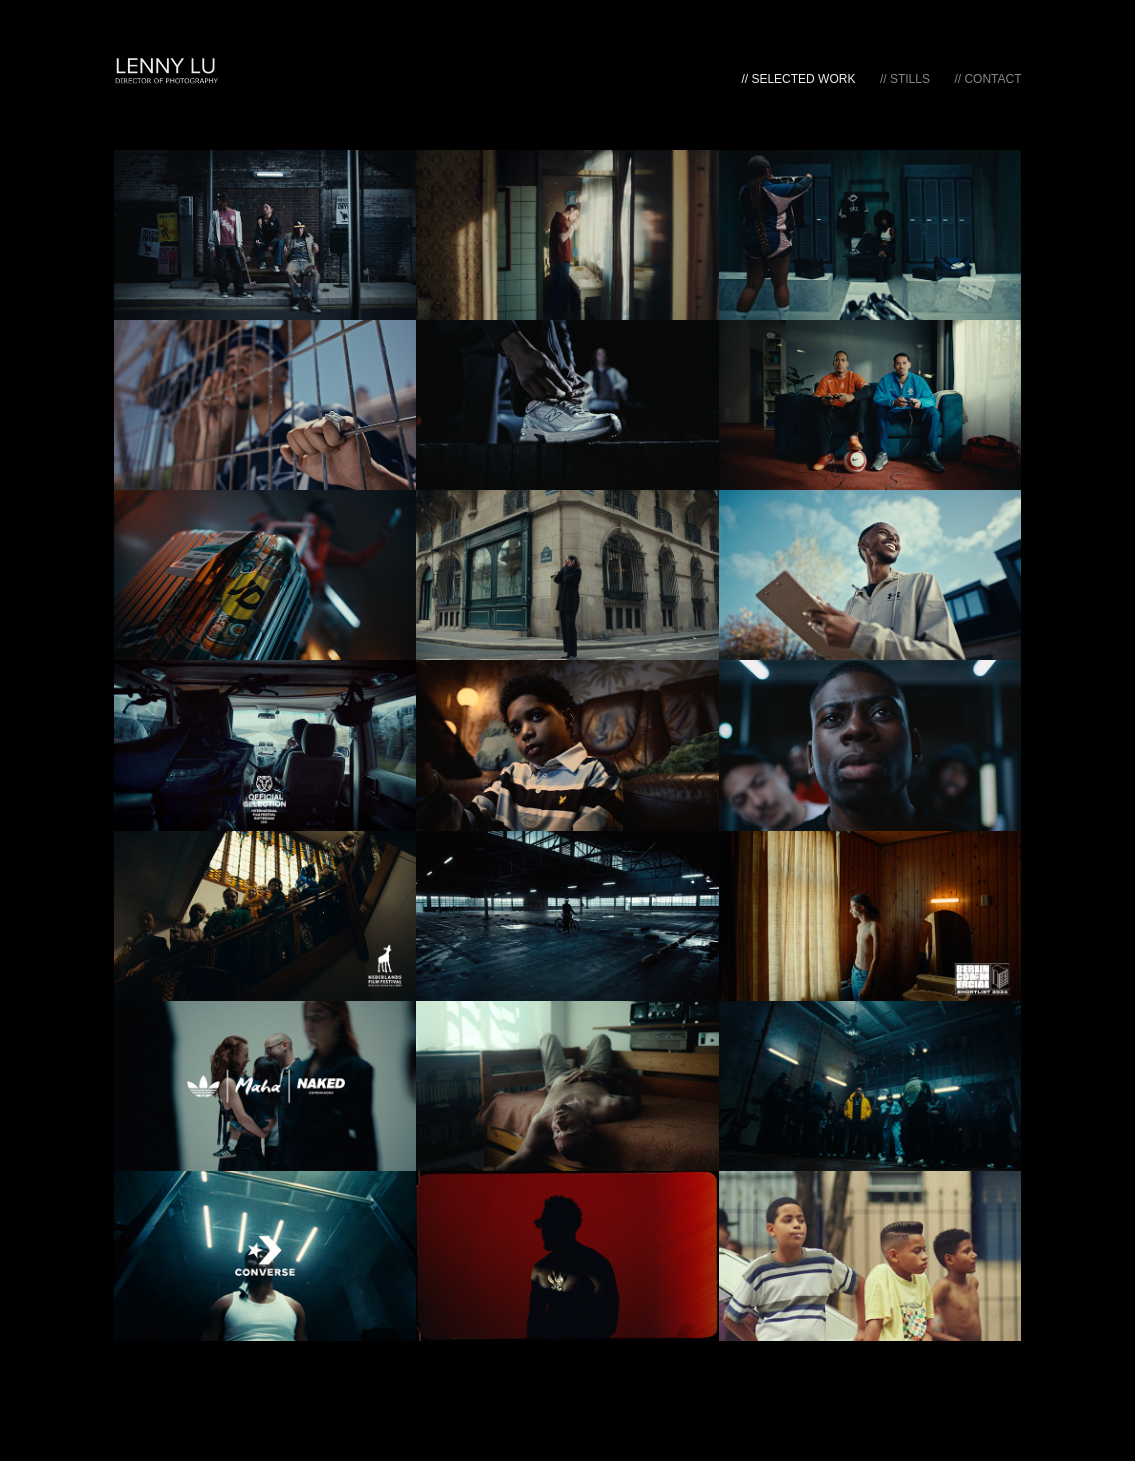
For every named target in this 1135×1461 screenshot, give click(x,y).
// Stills (905, 79)
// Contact (987, 79)
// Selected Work (798, 79)
